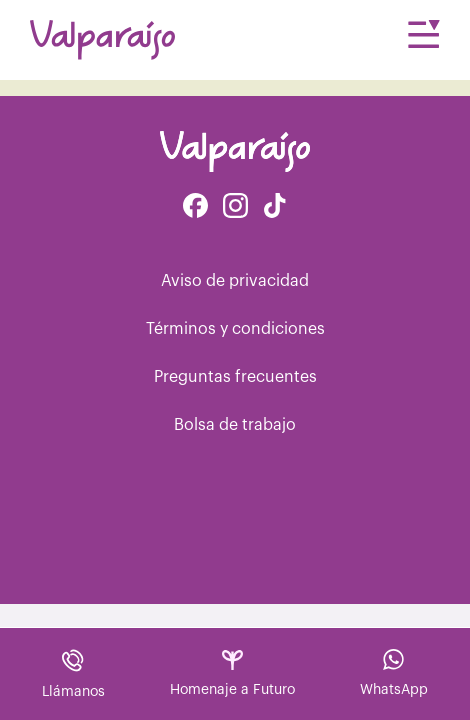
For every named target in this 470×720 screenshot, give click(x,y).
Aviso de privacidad (235, 281)
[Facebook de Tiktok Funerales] (275, 207)
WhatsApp (394, 673)
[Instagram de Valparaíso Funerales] (235, 207)
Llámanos (73, 673)
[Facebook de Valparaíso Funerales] (195, 207)
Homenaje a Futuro (232, 673)
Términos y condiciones (235, 329)
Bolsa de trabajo (235, 425)
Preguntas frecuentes (235, 377)
